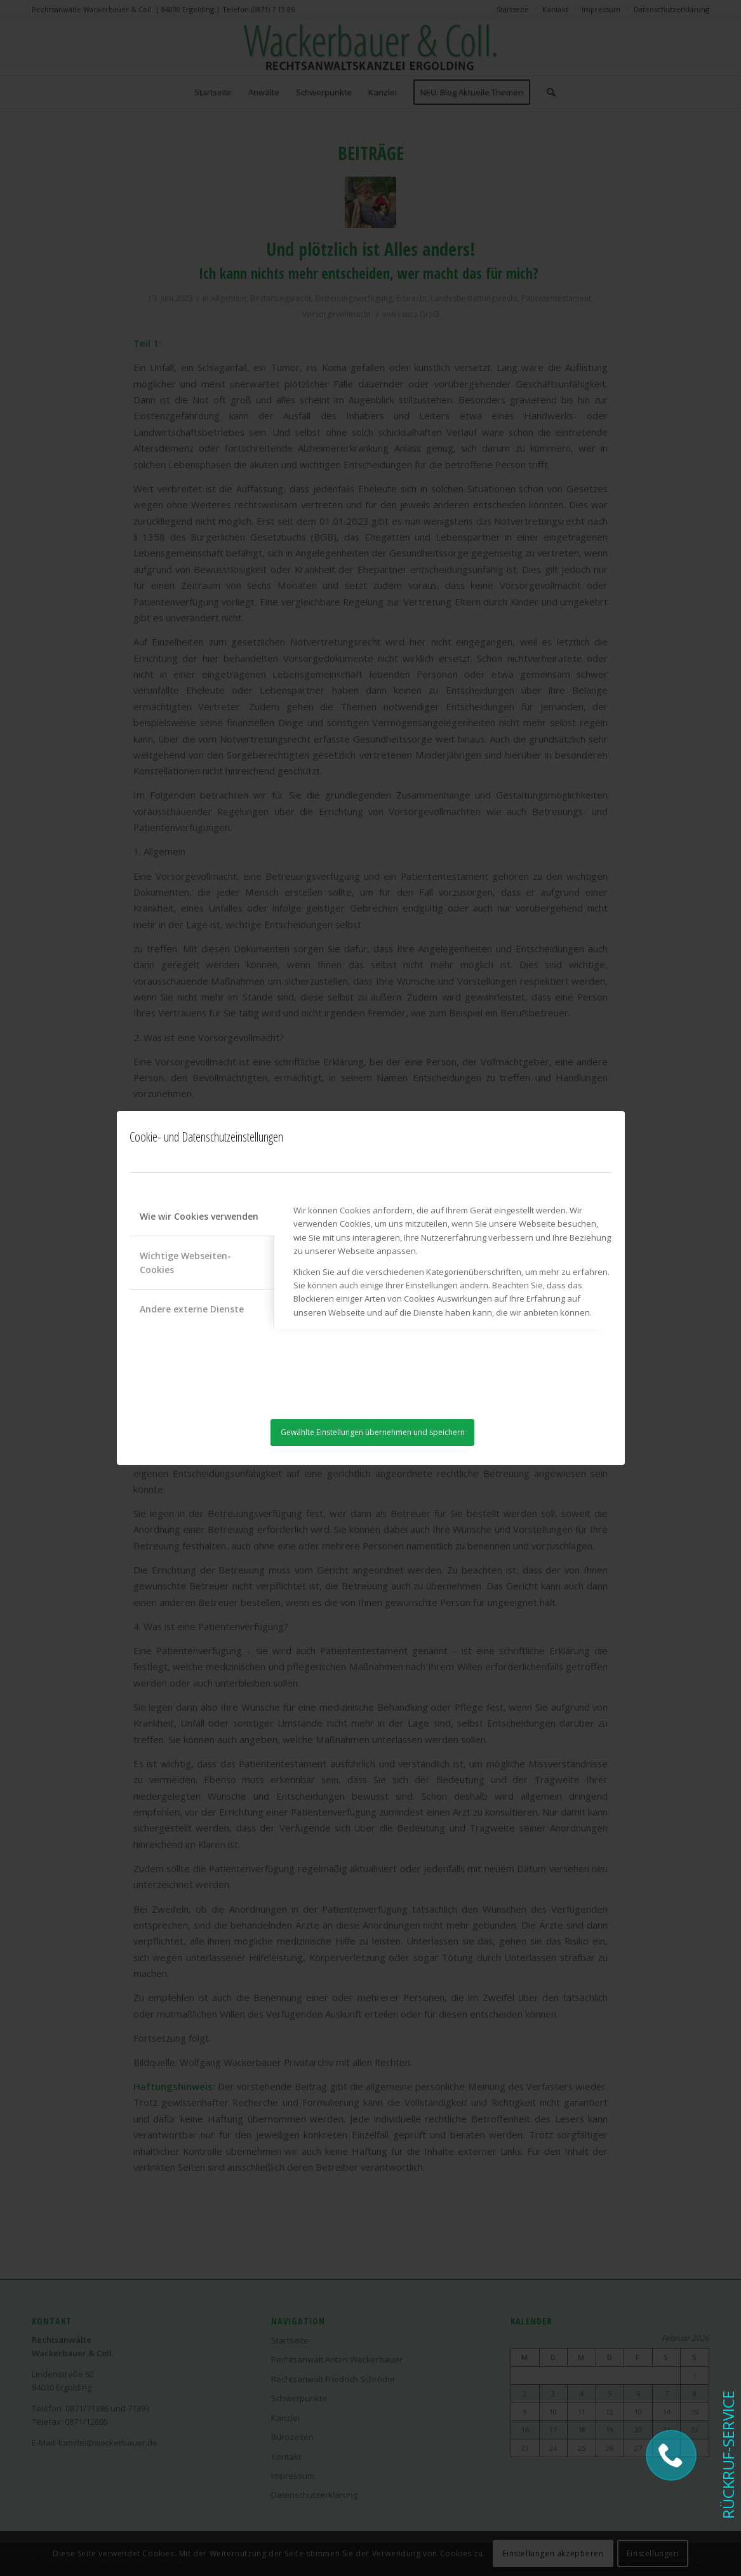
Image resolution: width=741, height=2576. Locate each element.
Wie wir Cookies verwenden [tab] (199, 1216)
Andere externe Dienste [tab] (192, 1309)
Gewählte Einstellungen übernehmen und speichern (373, 1432)
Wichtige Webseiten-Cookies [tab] (185, 1262)
